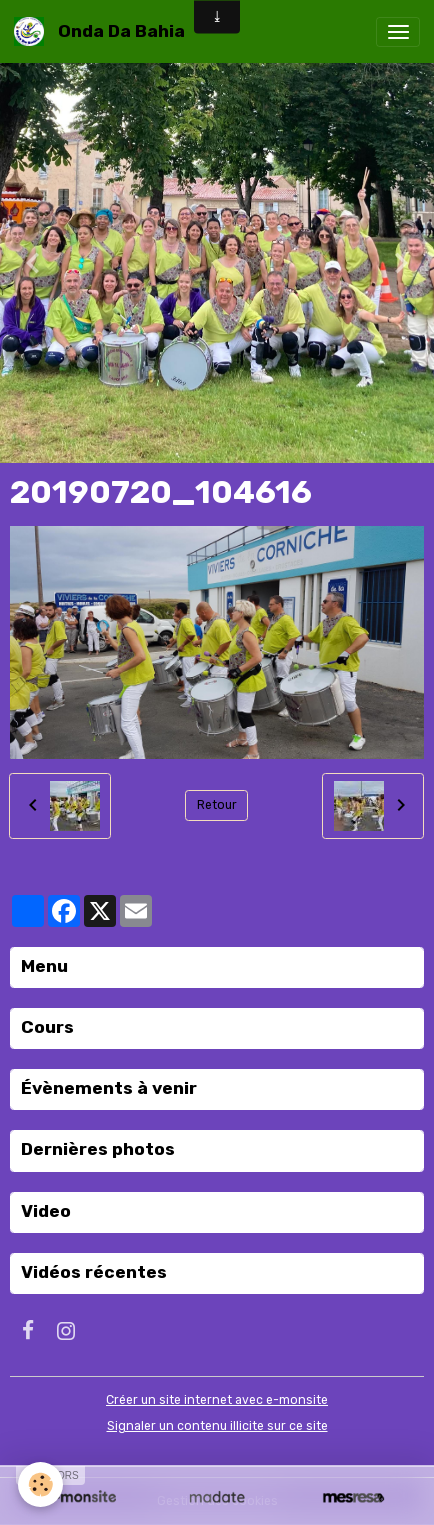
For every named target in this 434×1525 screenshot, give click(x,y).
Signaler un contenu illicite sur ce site (217, 1426)
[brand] (103, 31)
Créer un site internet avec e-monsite (217, 1400)
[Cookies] (40, 1484)
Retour (217, 805)
